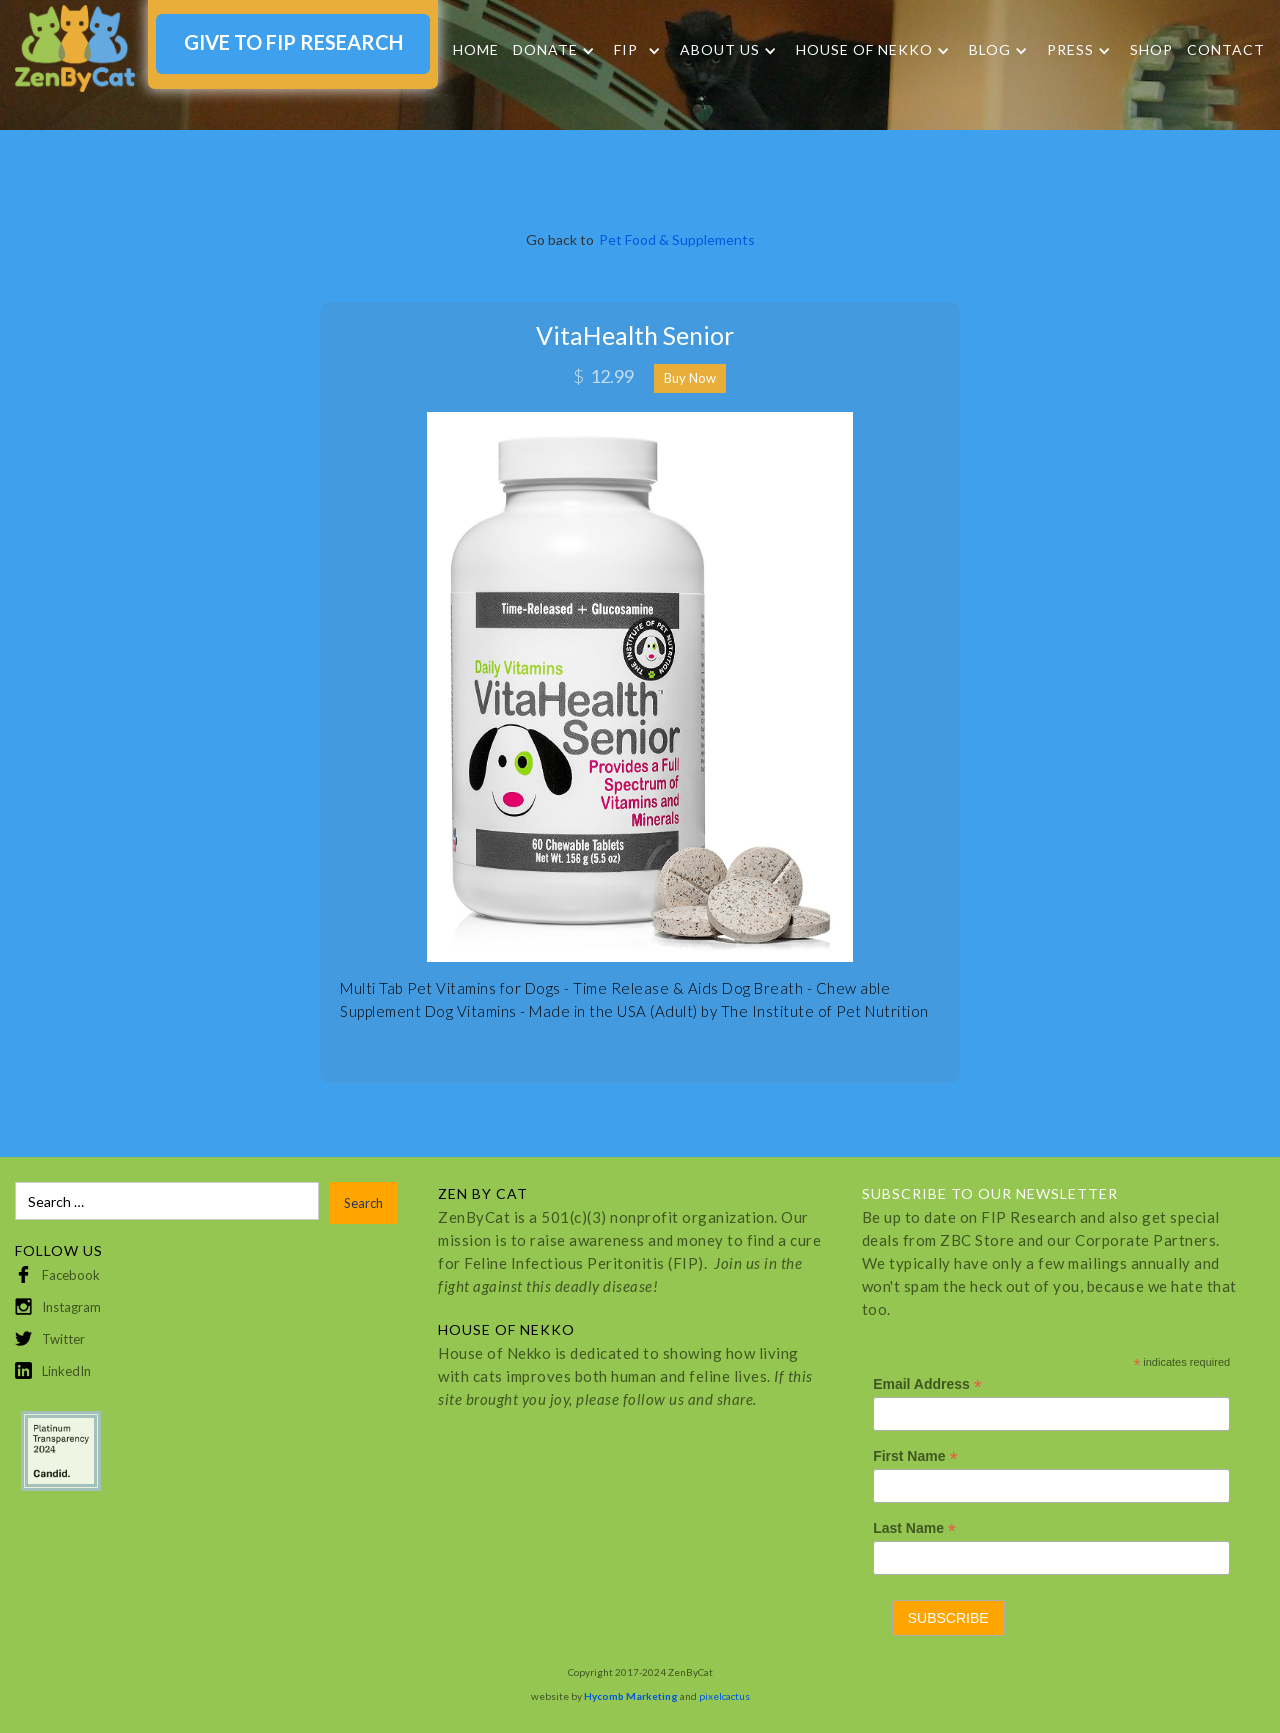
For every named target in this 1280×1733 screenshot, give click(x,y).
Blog (990, 50)
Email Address (927, 1384)
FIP (626, 50)
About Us (720, 50)
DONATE (545, 50)
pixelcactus (724, 1696)
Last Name (914, 1528)
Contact (1226, 49)
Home (476, 49)
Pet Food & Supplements (677, 239)
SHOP (1151, 49)
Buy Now (690, 378)
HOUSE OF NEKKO (864, 50)
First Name (915, 1456)
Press (1070, 50)
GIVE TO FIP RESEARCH (293, 42)
